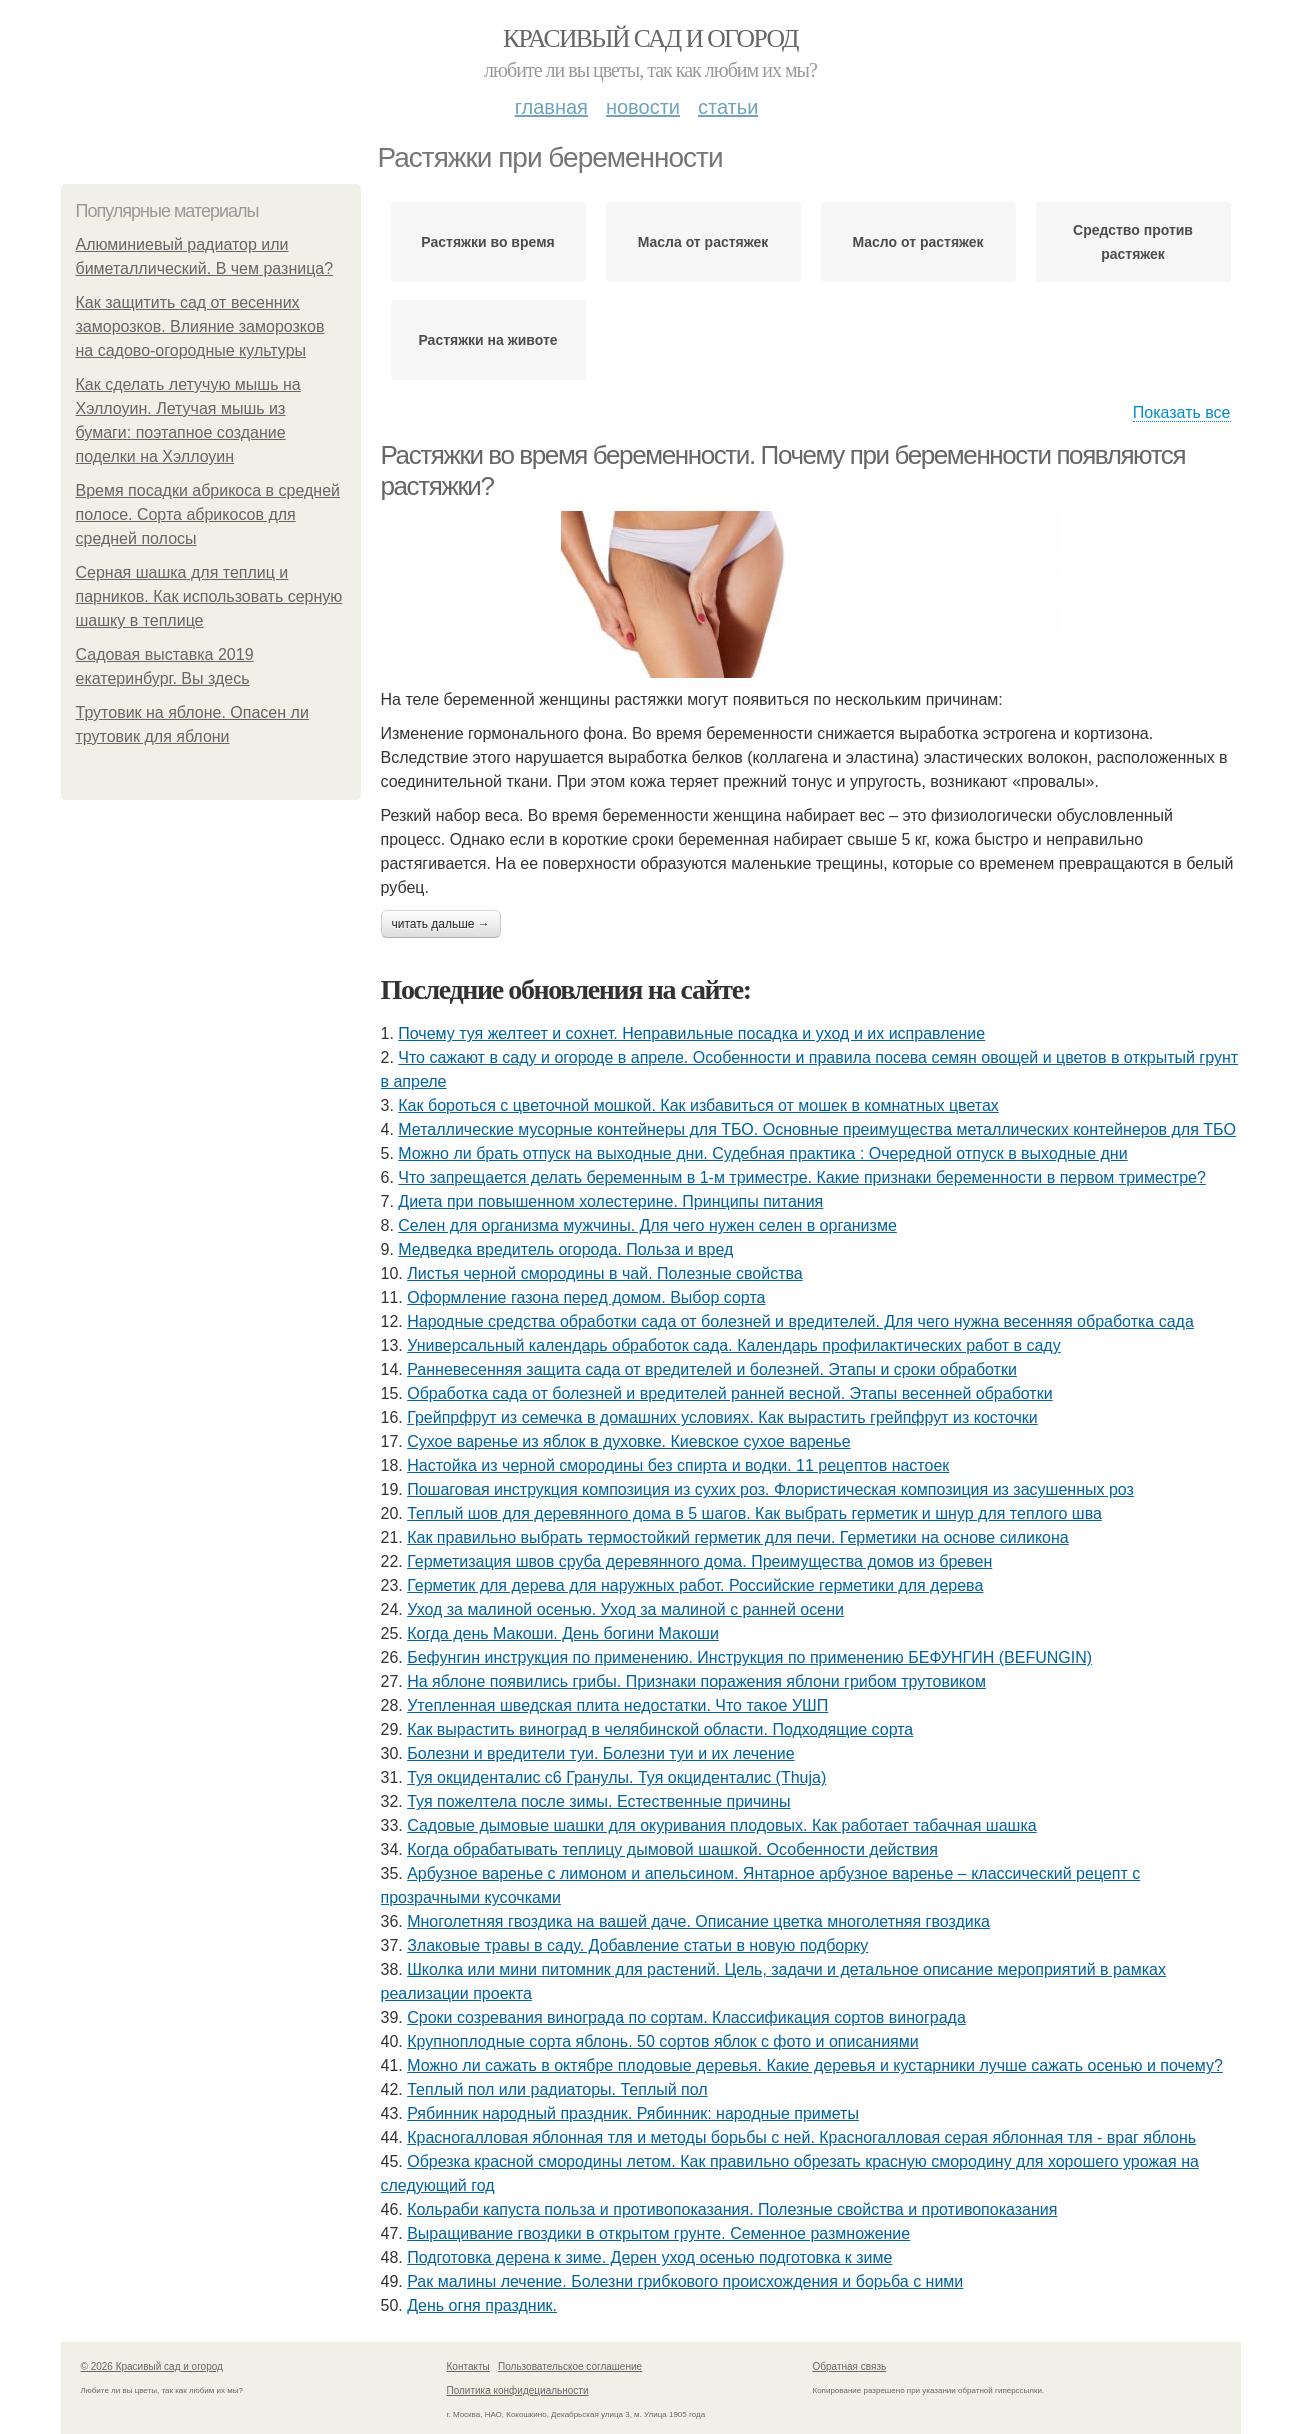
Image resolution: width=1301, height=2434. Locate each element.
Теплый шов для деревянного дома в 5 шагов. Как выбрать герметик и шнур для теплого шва (754, 1513)
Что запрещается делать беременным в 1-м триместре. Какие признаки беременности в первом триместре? (802, 1177)
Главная (551, 107)
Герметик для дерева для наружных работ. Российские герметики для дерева (695, 1585)
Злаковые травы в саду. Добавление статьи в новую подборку (637, 1945)
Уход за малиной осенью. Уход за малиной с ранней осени (625, 1609)
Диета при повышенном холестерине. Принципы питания (610, 1201)
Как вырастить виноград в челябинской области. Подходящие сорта (660, 1729)
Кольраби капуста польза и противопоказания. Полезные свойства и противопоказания (732, 2209)
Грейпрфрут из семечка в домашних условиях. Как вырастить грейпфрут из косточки (722, 1417)
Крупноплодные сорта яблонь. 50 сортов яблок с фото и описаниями (663, 2041)
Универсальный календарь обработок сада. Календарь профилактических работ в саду (733, 1345)
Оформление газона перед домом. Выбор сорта (586, 1297)
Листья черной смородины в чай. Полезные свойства (605, 1273)
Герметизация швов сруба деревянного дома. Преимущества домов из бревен (699, 1561)
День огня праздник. (482, 2305)
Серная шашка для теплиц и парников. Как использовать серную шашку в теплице (209, 596)
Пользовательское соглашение (570, 2366)
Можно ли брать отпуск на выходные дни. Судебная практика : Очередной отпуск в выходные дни (762, 1153)
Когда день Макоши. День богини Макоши (563, 1633)
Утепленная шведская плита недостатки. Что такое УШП (617, 1705)
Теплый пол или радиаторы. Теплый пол (557, 2089)
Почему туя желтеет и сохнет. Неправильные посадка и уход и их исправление (691, 1033)
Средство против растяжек (1133, 242)
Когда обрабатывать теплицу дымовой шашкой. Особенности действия (672, 1849)
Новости (643, 107)
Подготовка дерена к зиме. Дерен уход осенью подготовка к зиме (649, 2257)
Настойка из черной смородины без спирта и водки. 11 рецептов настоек (678, 1465)
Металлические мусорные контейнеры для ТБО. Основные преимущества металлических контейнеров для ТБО (817, 1129)
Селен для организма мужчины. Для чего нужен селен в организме (647, 1225)
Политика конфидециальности (518, 2390)
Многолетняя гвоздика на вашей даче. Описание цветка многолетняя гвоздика (698, 1921)
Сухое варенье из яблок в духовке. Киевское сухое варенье (628, 1441)
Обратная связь (850, 2366)
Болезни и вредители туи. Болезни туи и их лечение (600, 1753)
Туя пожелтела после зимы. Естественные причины (598, 1801)
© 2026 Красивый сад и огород (152, 2366)
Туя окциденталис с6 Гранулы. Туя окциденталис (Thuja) (616, 1777)
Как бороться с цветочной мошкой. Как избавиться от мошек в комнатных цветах (698, 1105)
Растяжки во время (487, 242)
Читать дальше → (441, 924)
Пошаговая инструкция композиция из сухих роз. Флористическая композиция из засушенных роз (770, 1489)
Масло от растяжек (917, 242)
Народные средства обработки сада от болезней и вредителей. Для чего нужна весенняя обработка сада (800, 1321)
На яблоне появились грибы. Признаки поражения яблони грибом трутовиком (696, 1681)
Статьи (728, 107)
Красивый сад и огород (650, 38)
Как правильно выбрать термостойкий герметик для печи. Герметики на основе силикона (738, 1537)
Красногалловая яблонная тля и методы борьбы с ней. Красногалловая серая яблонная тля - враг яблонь (801, 2137)
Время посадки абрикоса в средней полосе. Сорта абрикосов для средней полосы (208, 514)
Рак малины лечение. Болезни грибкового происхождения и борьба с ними (685, 2281)
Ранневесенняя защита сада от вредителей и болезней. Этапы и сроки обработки (712, 1369)
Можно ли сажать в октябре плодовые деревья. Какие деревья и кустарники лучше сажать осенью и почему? (815, 2065)
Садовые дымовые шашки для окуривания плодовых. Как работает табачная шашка (721, 1825)
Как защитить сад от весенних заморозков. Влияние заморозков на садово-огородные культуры (200, 326)
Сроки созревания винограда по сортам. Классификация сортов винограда (686, 2017)
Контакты (468, 2366)
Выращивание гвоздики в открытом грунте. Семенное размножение (658, 2233)
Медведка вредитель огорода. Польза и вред (565, 1249)
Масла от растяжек (703, 242)
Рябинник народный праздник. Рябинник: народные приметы (633, 2113)
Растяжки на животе (487, 340)
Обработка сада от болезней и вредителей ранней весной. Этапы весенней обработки (729, 1393)
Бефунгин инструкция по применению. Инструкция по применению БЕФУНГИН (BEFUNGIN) (749, 1657)
